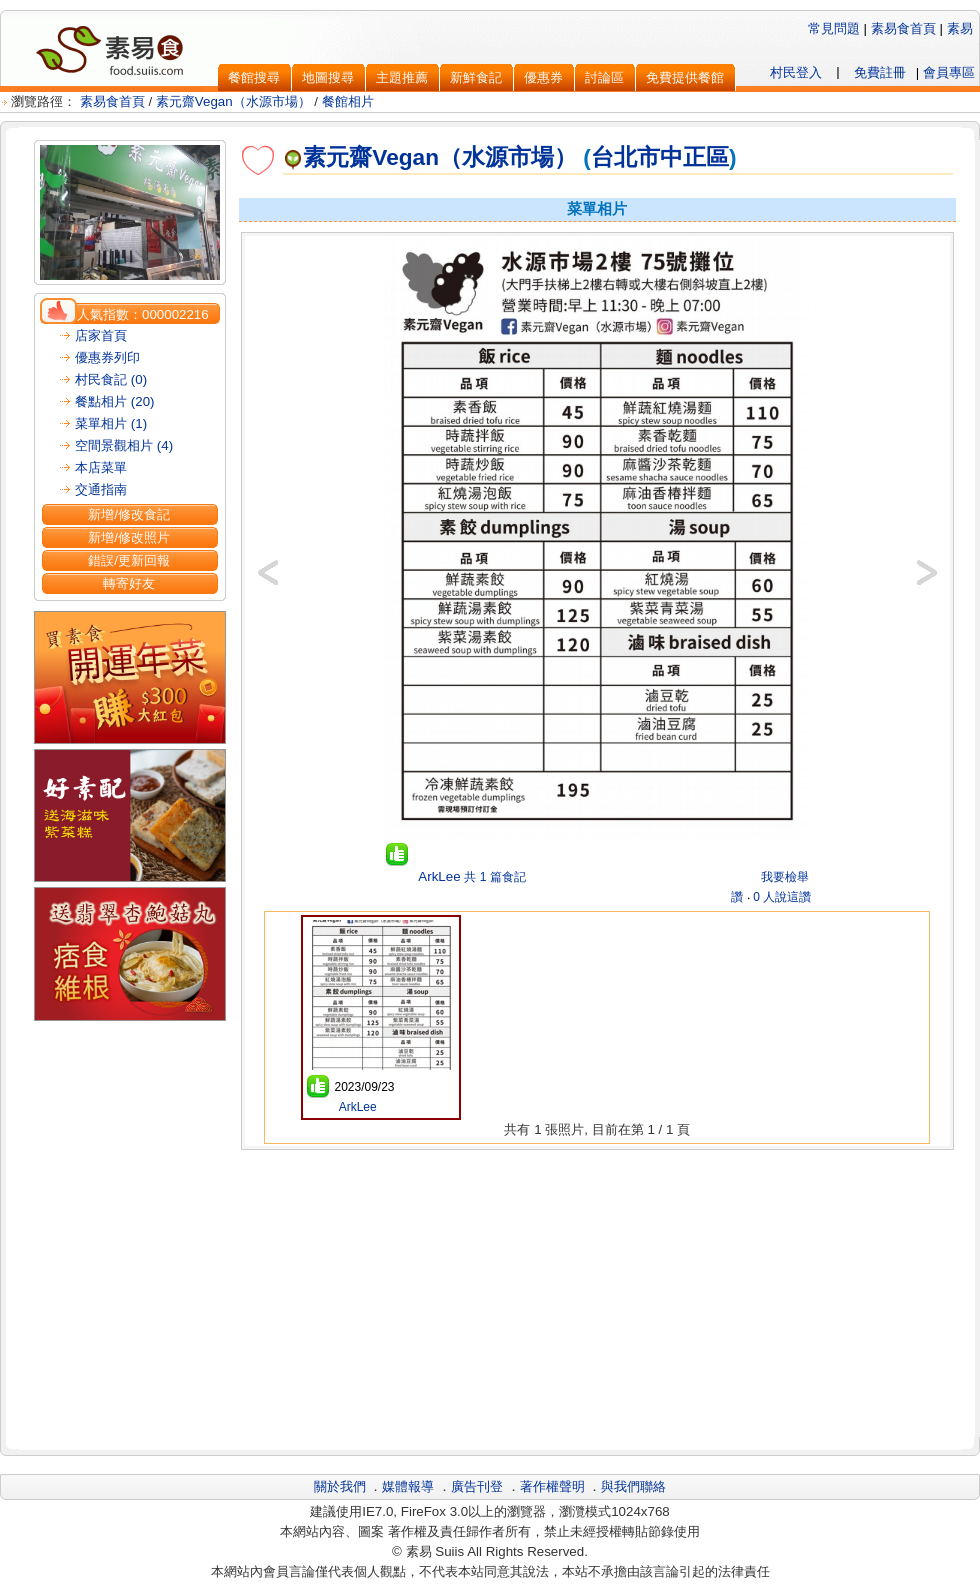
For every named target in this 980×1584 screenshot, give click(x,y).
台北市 (625, 157)
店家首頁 (101, 335)
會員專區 (949, 72)
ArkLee (437, 876)
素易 (960, 28)
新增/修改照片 (129, 537)
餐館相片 (348, 101)
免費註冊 (880, 72)
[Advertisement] (597, 1297)
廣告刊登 (477, 1486)
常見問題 (834, 28)
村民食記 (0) (111, 379)
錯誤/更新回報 (129, 560)
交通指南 (101, 489)
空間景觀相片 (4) (124, 445)
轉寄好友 (129, 583)
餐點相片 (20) (114, 401)
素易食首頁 (903, 28)
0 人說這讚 (782, 897)
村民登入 (796, 72)
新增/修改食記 (129, 514)
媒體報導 (408, 1486)
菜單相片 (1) (111, 423)
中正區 (694, 157)
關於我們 (340, 1486)
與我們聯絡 (633, 1486)
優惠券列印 (107, 357)
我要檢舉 (785, 877)
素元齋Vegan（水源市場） (233, 101)
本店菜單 (101, 467)
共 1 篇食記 (494, 877)
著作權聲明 (552, 1486)
